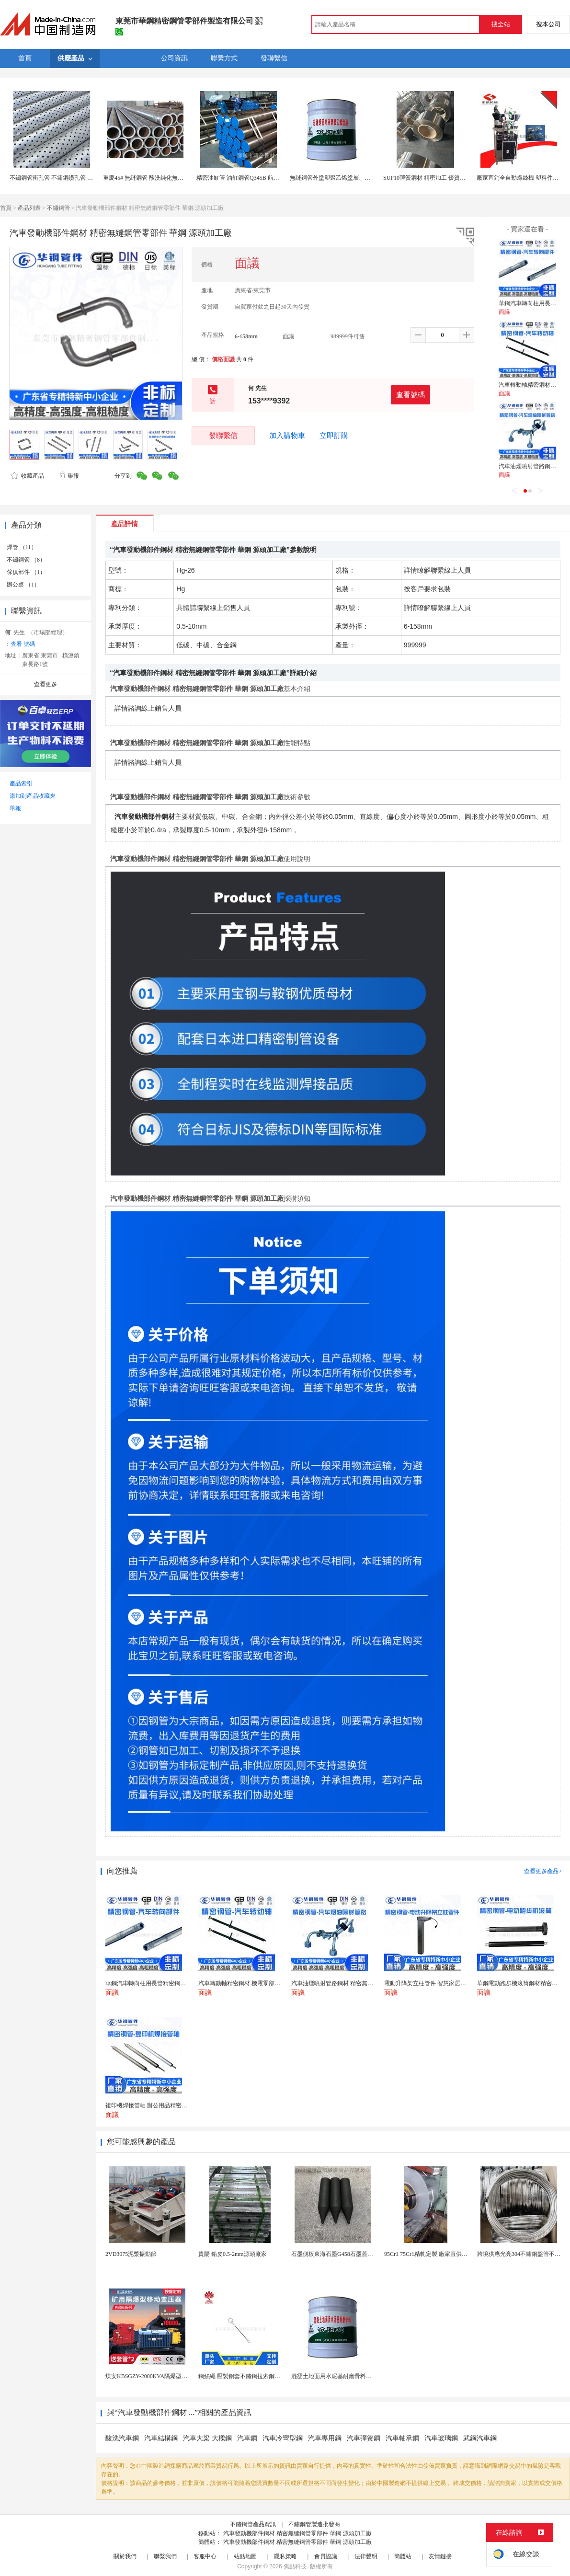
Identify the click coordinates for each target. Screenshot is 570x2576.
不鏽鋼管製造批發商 (314, 2524)
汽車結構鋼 (161, 2438)
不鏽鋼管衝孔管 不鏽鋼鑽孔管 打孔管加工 (63, 177)
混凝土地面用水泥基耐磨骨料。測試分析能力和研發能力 (363, 2376)
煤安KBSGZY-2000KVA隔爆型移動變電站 (157, 2376)
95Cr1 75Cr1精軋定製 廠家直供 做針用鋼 (435, 2254)
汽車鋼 (247, 2438)
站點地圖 (245, 2556)
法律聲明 (365, 2556)
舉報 (68, 475)
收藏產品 (27, 475)
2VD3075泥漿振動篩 (131, 2254)
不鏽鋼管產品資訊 (253, 2524)
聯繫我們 (165, 2556)
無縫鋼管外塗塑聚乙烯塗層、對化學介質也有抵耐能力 (359, 177)
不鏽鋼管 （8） (26, 559)
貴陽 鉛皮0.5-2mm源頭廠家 (232, 2254)
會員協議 (325, 2556)
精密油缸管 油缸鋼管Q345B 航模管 (240, 177)
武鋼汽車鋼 (480, 2438)
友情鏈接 (440, 2556)
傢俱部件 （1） (26, 572)
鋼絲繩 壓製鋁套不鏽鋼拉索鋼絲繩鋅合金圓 (253, 2376)
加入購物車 (287, 435)
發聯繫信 (223, 435)
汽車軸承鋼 (402, 2438)
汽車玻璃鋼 (441, 2438)
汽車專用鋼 (325, 2438)
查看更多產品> (543, 1871)
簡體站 (402, 2556)
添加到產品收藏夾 (33, 796)
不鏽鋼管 (58, 208)
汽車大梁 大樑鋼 (207, 2438)
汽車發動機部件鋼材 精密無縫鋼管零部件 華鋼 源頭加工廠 (297, 2533)
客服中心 (205, 2556)
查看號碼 (410, 395)
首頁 (5, 208)
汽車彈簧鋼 (363, 2438)
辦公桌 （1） (23, 584)
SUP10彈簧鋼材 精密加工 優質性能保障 (433, 177)
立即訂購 (333, 435)
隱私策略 (285, 2556)
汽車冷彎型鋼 (282, 2438)
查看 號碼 (23, 644)
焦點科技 (295, 2566)
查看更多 (45, 684)
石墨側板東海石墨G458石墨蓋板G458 (338, 2254)
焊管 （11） (22, 547)
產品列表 (29, 208)
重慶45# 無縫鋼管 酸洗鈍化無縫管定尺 (152, 177)
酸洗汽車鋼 (122, 2438)
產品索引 (21, 783)
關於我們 (125, 2556)
